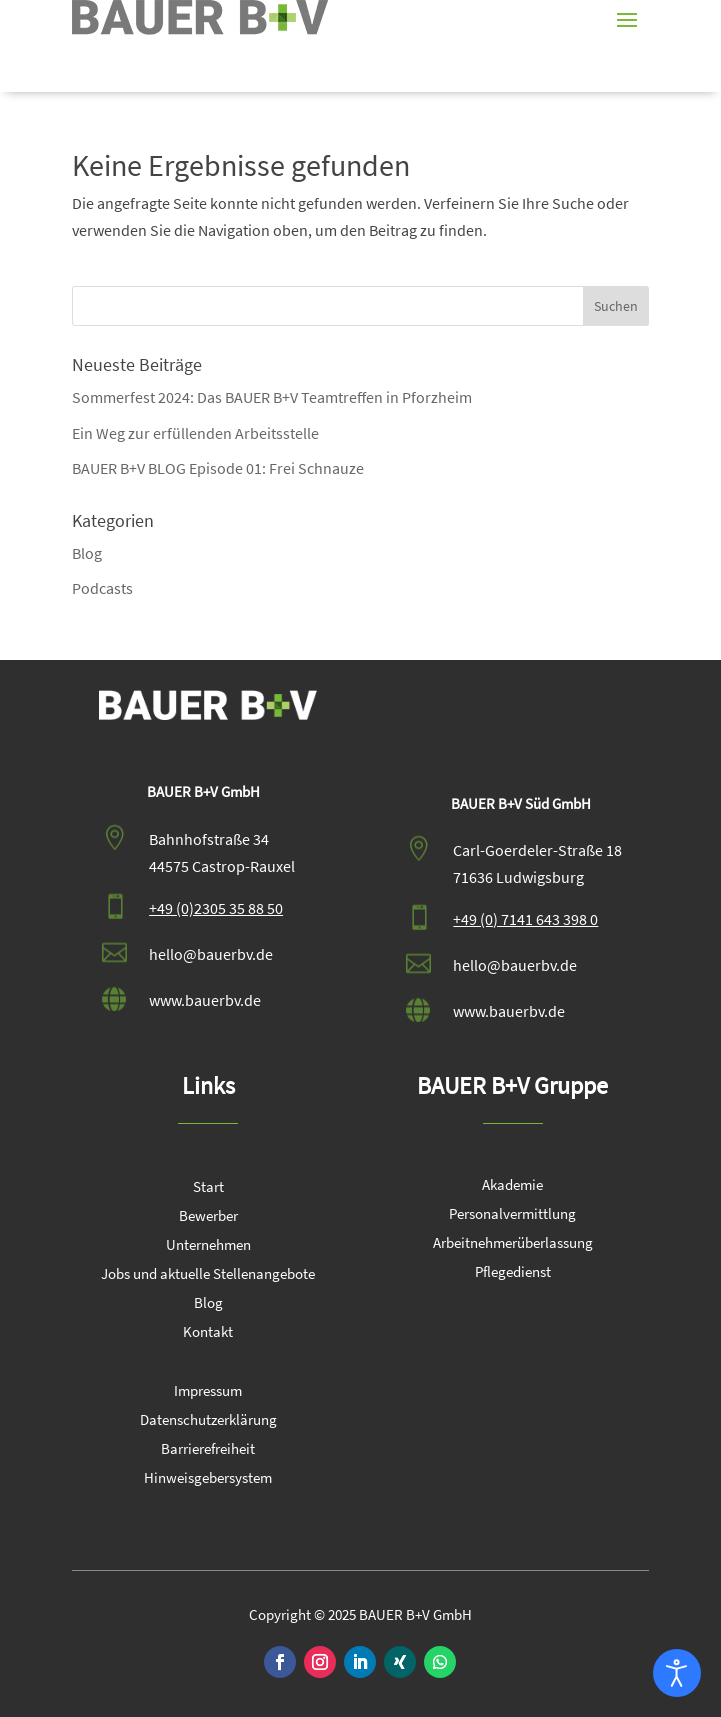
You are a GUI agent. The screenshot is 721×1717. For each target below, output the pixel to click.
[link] (200, 17)
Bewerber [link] (208, 1217)
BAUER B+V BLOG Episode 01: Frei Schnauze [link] (218, 468)
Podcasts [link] (102, 588)
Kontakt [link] (208, 1333)
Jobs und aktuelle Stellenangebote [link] (208, 1275)
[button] (627, 18)
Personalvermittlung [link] (512, 1215)
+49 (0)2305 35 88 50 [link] (216, 908)
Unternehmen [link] (208, 1246)
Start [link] (208, 1188)
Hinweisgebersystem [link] (208, 1479)
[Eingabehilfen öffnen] (677, 1673)
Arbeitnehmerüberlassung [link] (513, 1244)
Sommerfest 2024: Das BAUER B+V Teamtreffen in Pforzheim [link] (272, 397)
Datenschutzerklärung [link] (208, 1421)
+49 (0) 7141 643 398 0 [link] (525, 919)
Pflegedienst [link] (513, 1273)
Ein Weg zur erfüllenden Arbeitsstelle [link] (195, 433)
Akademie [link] (512, 1186)
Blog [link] (87, 553)
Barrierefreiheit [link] (208, 1450)
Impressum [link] (208, 1392)
